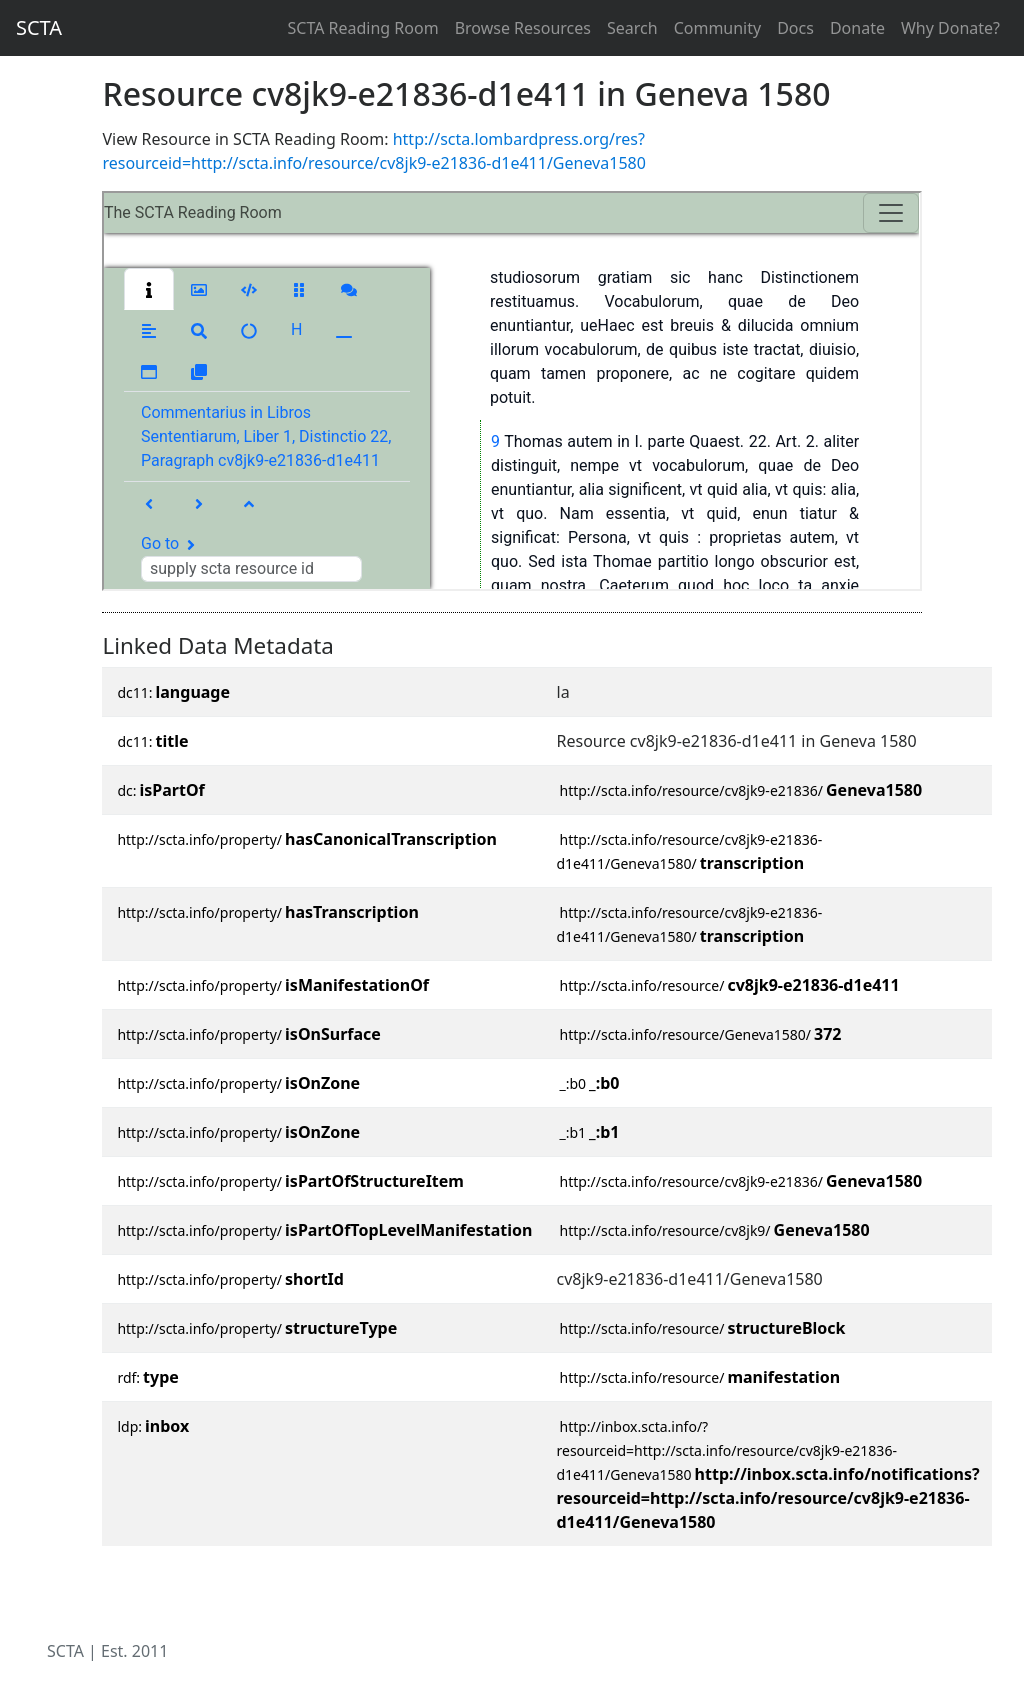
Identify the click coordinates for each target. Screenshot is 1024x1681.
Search (632, 28)
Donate (857, 28)
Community (718, 28)
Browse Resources (523, 28)
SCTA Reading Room (363, 28)
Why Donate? (950, 28)
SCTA (39, 27)
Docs (795, 28)
